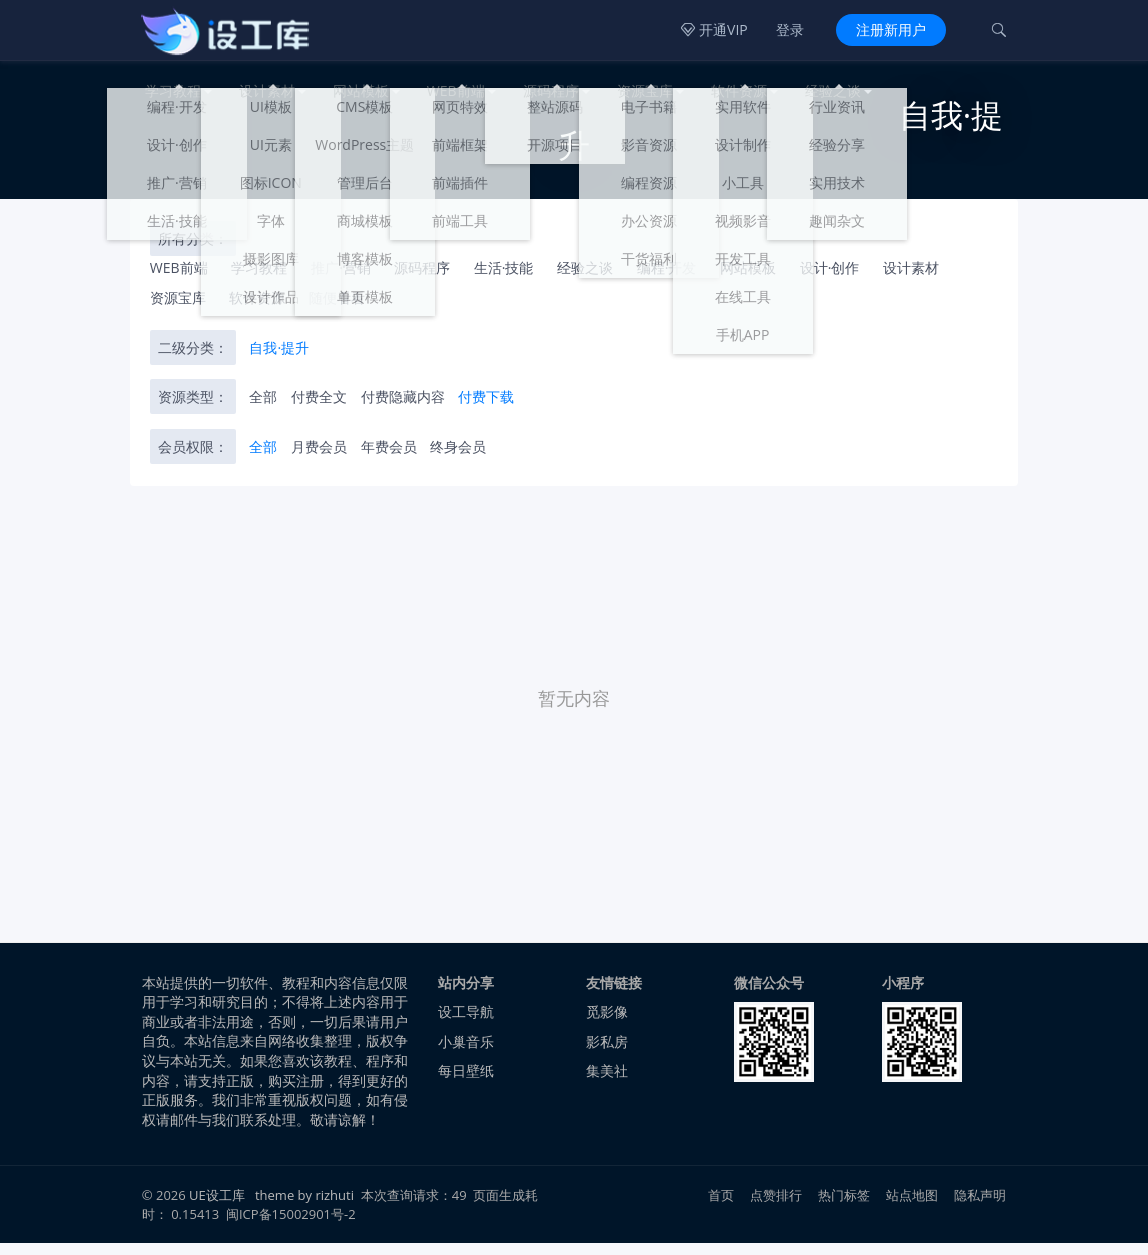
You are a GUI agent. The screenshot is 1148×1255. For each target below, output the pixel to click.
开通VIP (714, 29)
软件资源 (739, 90)
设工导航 (466, 1023)
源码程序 (551, 90)
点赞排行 (776, 1208)
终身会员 (458, 458)
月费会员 (319, 458)
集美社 (607, 1083)
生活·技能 (504, 280)
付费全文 (319, 408)
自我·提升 (279, 359)
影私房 (607, 1053)
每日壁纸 (466, 1083)
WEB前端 (456, 90)
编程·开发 (667, 280)
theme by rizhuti (306, 1208)
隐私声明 (980, 1208)
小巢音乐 (466, 1053)
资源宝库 (645, 90)
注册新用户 (891, 29)
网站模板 (361, 90)
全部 (263, 408)
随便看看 (337, 309)
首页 (721, 1208)
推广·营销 (341, 280)
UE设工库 (217, 1208)
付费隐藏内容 (403, 408)
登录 (790, 29)
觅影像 (607, 1023)
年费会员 (389, 458)
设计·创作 (830, 280)
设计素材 (267, 90)
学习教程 (173, 90)
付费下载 (486, 408)
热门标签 (844, 1208)
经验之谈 (833, 90)
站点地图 (912, 1208)
